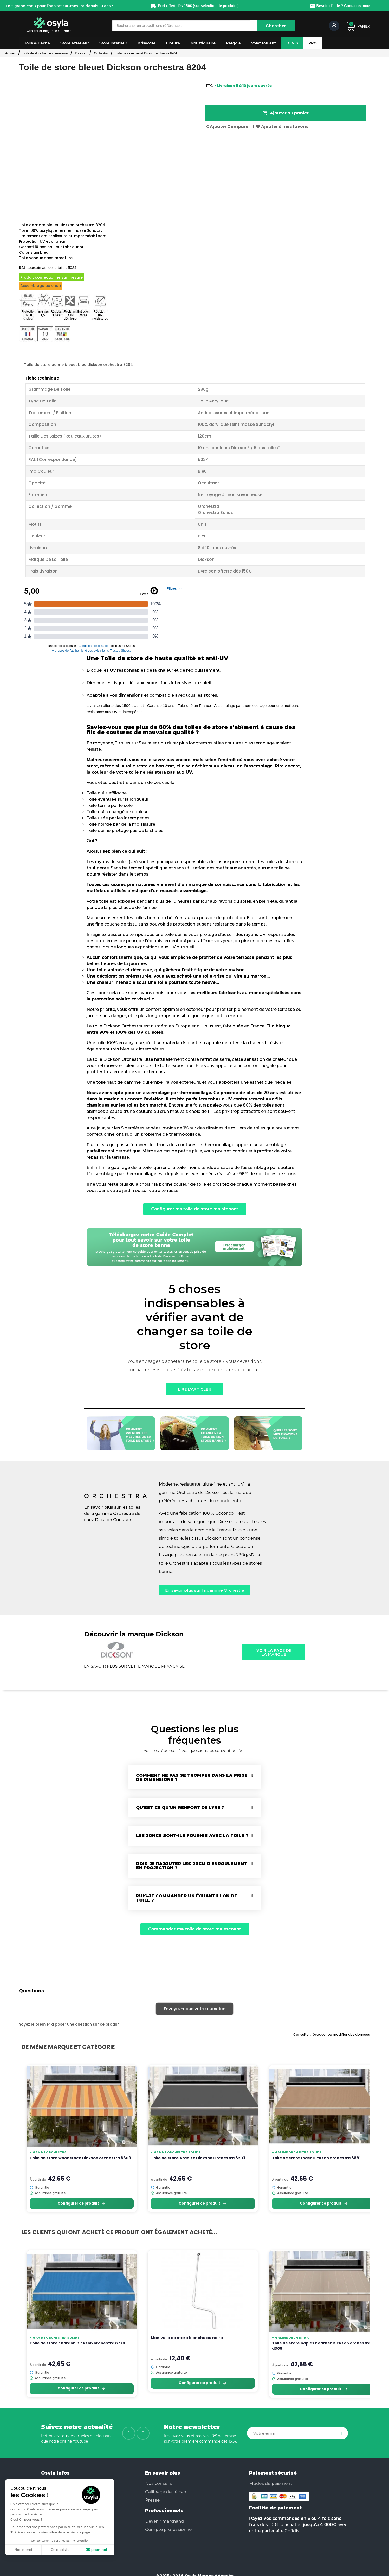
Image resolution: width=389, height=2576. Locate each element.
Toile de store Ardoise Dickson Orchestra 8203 (198, 2158)
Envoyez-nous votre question (194, 2009)
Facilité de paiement (275, 2507)
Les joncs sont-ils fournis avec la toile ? (192, 1835)
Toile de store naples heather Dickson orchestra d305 (321, 2346)
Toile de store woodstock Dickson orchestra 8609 (80, 2158)
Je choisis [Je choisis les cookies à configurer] (60, 2550)
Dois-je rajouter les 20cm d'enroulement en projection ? (191, 1865)
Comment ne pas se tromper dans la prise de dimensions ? (192, 1777)
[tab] (194, 1777)
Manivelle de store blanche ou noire (187, 2337)
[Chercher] (276, 25)
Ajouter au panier (286, 113)
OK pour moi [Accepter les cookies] (96, 2550)
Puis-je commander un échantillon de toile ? (186, 1898)
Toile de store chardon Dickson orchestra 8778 (77, 2343)
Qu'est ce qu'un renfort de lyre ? (180, 1807)
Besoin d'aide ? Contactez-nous (340, 6)
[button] (37, 43)
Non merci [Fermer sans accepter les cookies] (23, 2550)
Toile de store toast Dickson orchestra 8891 (316, 2158)
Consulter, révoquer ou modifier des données (331, 2034)
